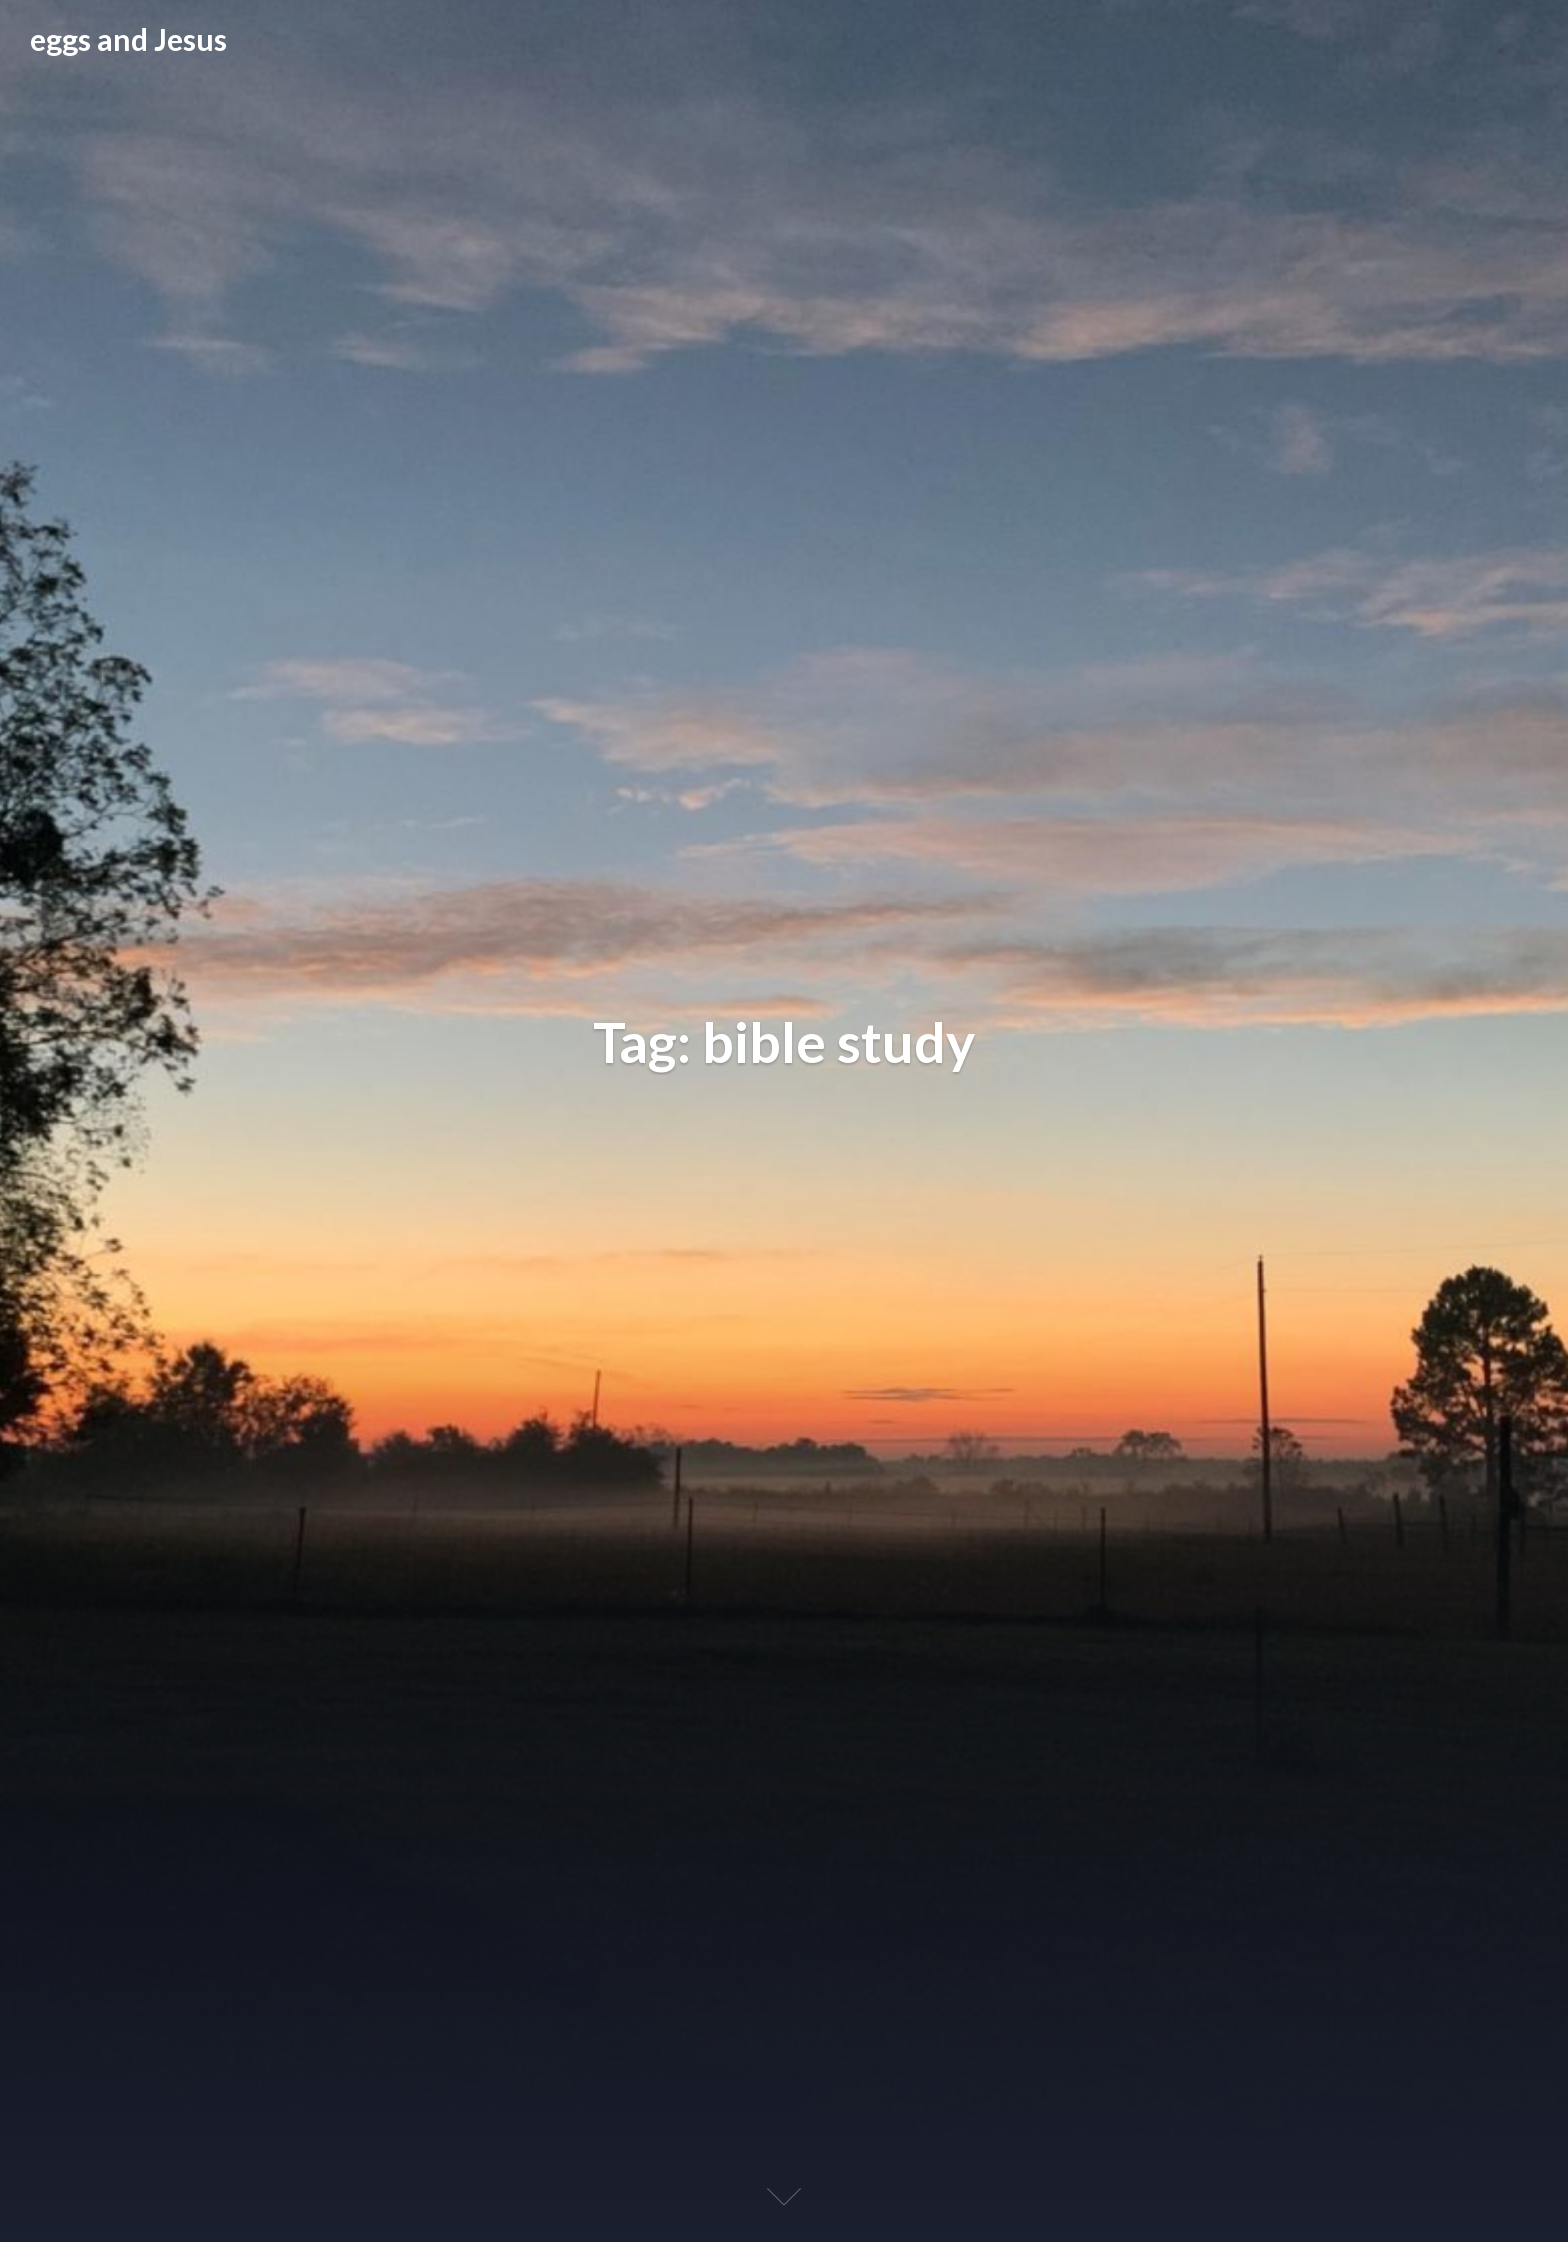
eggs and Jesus (128, 39)
